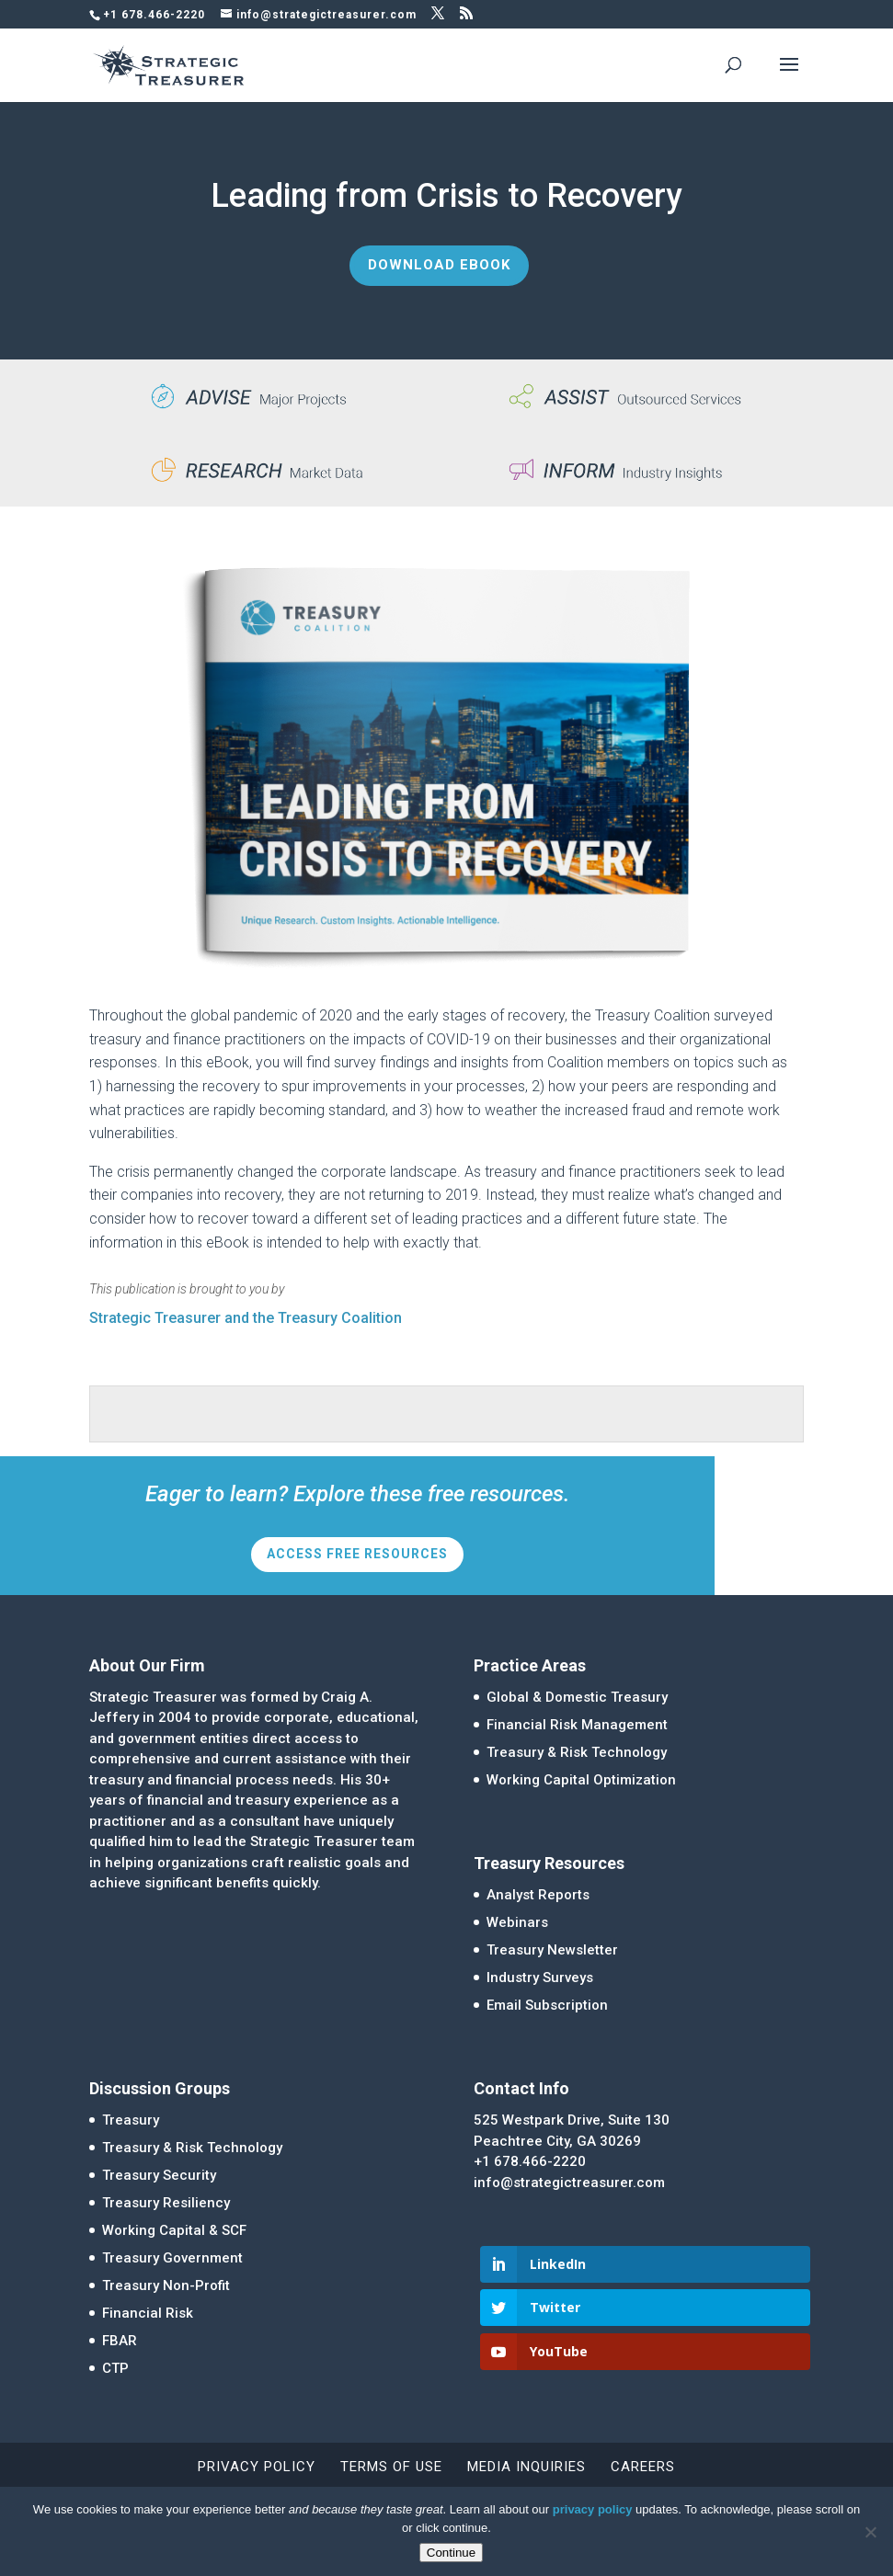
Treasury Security (159, 2175)
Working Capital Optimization (581, 1780)
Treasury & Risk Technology (577, 1752)
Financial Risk (147, 2313)
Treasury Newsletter (552, 1950)
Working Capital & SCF (174, 2230)
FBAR (119, 2340)
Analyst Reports (538, 1894)
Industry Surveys (540, 1977)
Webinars (517, 1922)
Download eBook (439, 264)
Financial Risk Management (577, 1724)
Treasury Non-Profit (166, 2285)
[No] (870, 2532)
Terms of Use (391, 2466)
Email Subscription (547, 2005)
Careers (643, 2466)
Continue (451, 2552)
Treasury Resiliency (166, 2202)
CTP (115, 2368)
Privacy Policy (256, 2466)
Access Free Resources (357, 1553)
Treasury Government (172, 2258)
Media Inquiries (526, 2466)
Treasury (130, 2120)
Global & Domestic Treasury (577, 1697)
